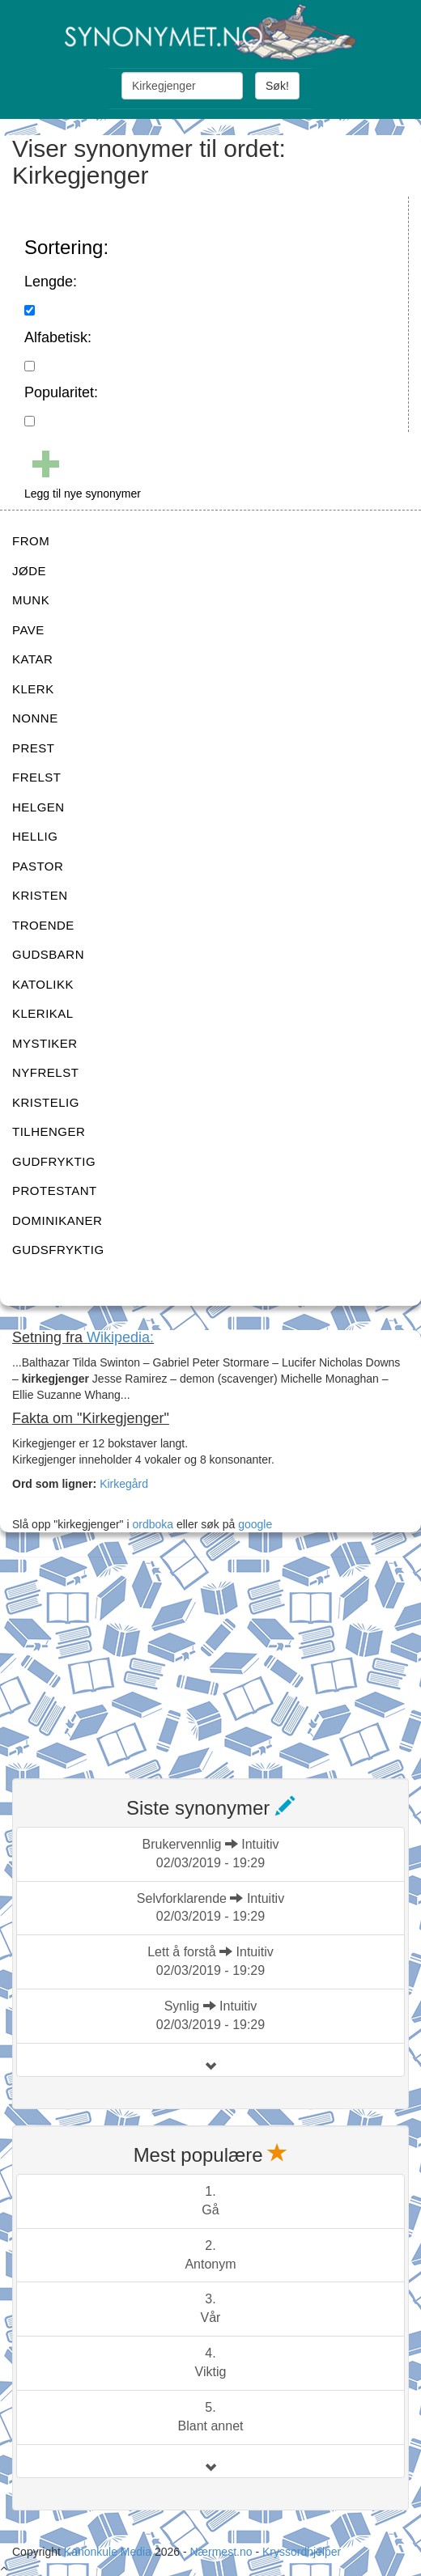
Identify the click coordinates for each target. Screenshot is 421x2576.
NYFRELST (45, 1072)
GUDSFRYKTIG (58, 1249)
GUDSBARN (48, 954)
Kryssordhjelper (301, 2551)
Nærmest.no (220, 2551)
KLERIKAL (43, 1013)
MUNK (30, 600)
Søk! (277, 85)
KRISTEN (40, 895)
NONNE (35, 718)
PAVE (28, 630)
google (255, 1524)
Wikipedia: (120, 1337)
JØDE (29, 571)
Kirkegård (124, 1483)
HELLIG (34, 836)
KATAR (32, 659)
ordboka (151, 1524)
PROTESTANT (54, 1190)
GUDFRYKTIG (54, 1161)
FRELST (37, 777)
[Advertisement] (133, 1658)
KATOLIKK (43, 984)
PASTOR (37, 866)
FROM (30, 541)
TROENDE (43, 925)
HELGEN (38, 807)
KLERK (33, 689)
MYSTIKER (45, 1043)
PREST (33, 748)
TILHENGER (48, 1131)
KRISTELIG (45, 1102)
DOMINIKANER (57, 1220)
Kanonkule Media (109, 2551)
